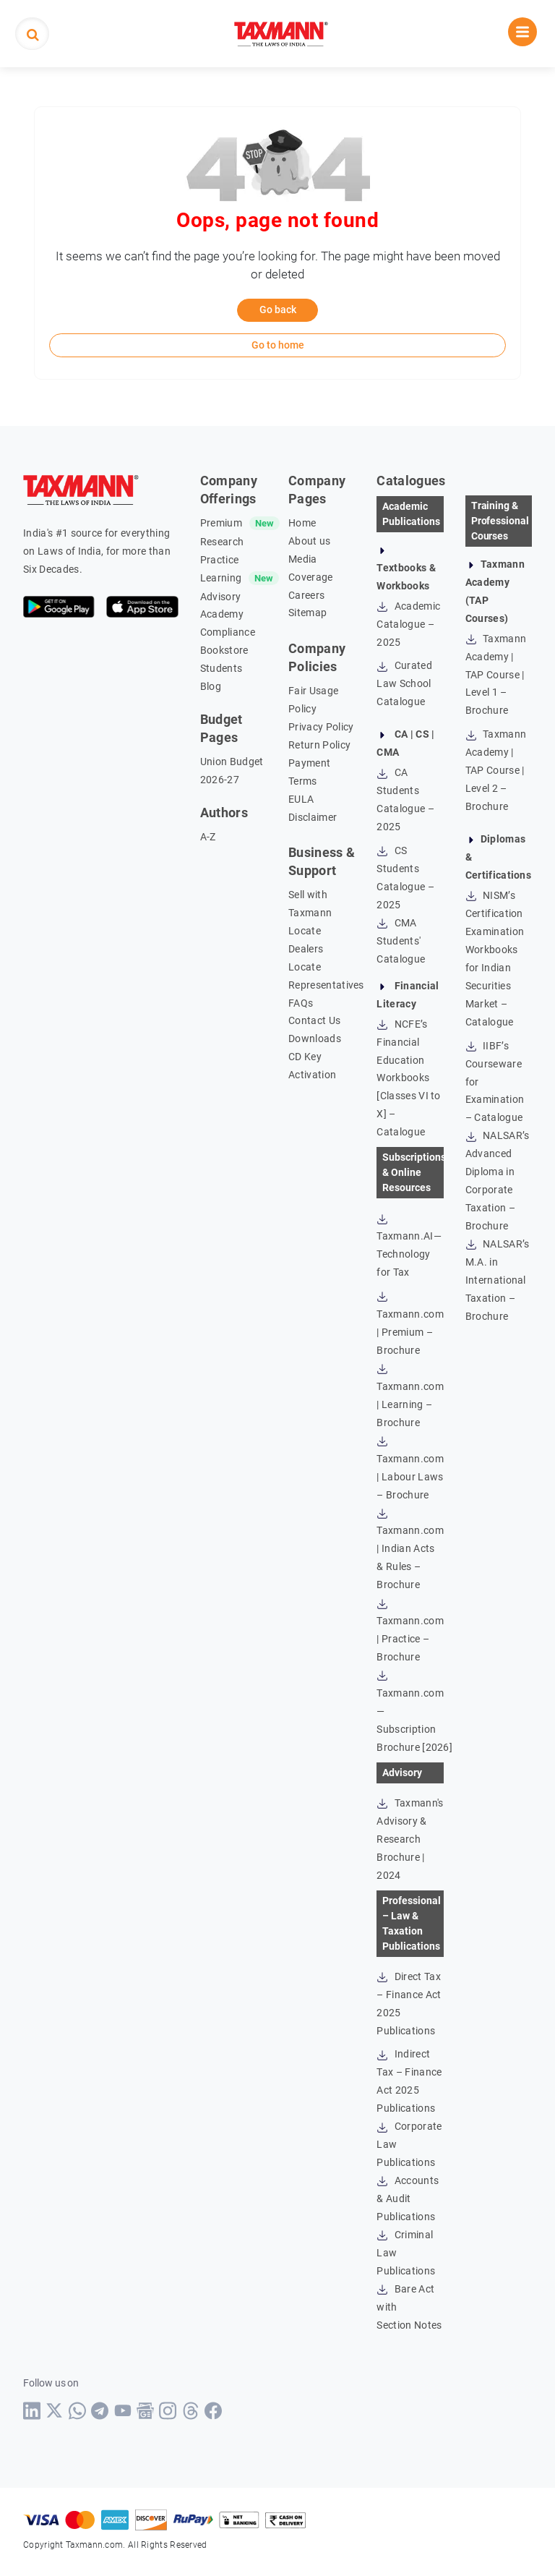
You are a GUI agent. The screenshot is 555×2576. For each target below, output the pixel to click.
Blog (210, 686)
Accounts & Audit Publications (408, 2198)
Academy (222, 614)
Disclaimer (312, 817)
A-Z (208, 837)
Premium (221, 523)
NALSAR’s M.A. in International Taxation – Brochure (497, 1280)
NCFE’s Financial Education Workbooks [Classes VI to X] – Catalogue (408, 1078)
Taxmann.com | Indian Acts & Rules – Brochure (410, 1549)
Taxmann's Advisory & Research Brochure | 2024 (410, 1839)
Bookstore (224, 650)
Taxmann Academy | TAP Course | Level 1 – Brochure (496, 675)
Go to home (277, 345)
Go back (277, 309)
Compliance (227, 632)
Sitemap (307, 612)
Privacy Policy (320, 727)
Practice (219, 560)
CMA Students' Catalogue (401, 941)
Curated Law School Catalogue (404, 683)
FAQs (300, 1003)
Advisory (220, 596)
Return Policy (319, 745)
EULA (301, 799)
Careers (306, 595)
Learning (221, 578)
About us (309, 541)
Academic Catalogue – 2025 (408, 624)
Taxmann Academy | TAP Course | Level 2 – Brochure (496, 770)
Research (222, 541)
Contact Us (314, 1020)
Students (221, 668)
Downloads (314, 1038)
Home (302, 523)
